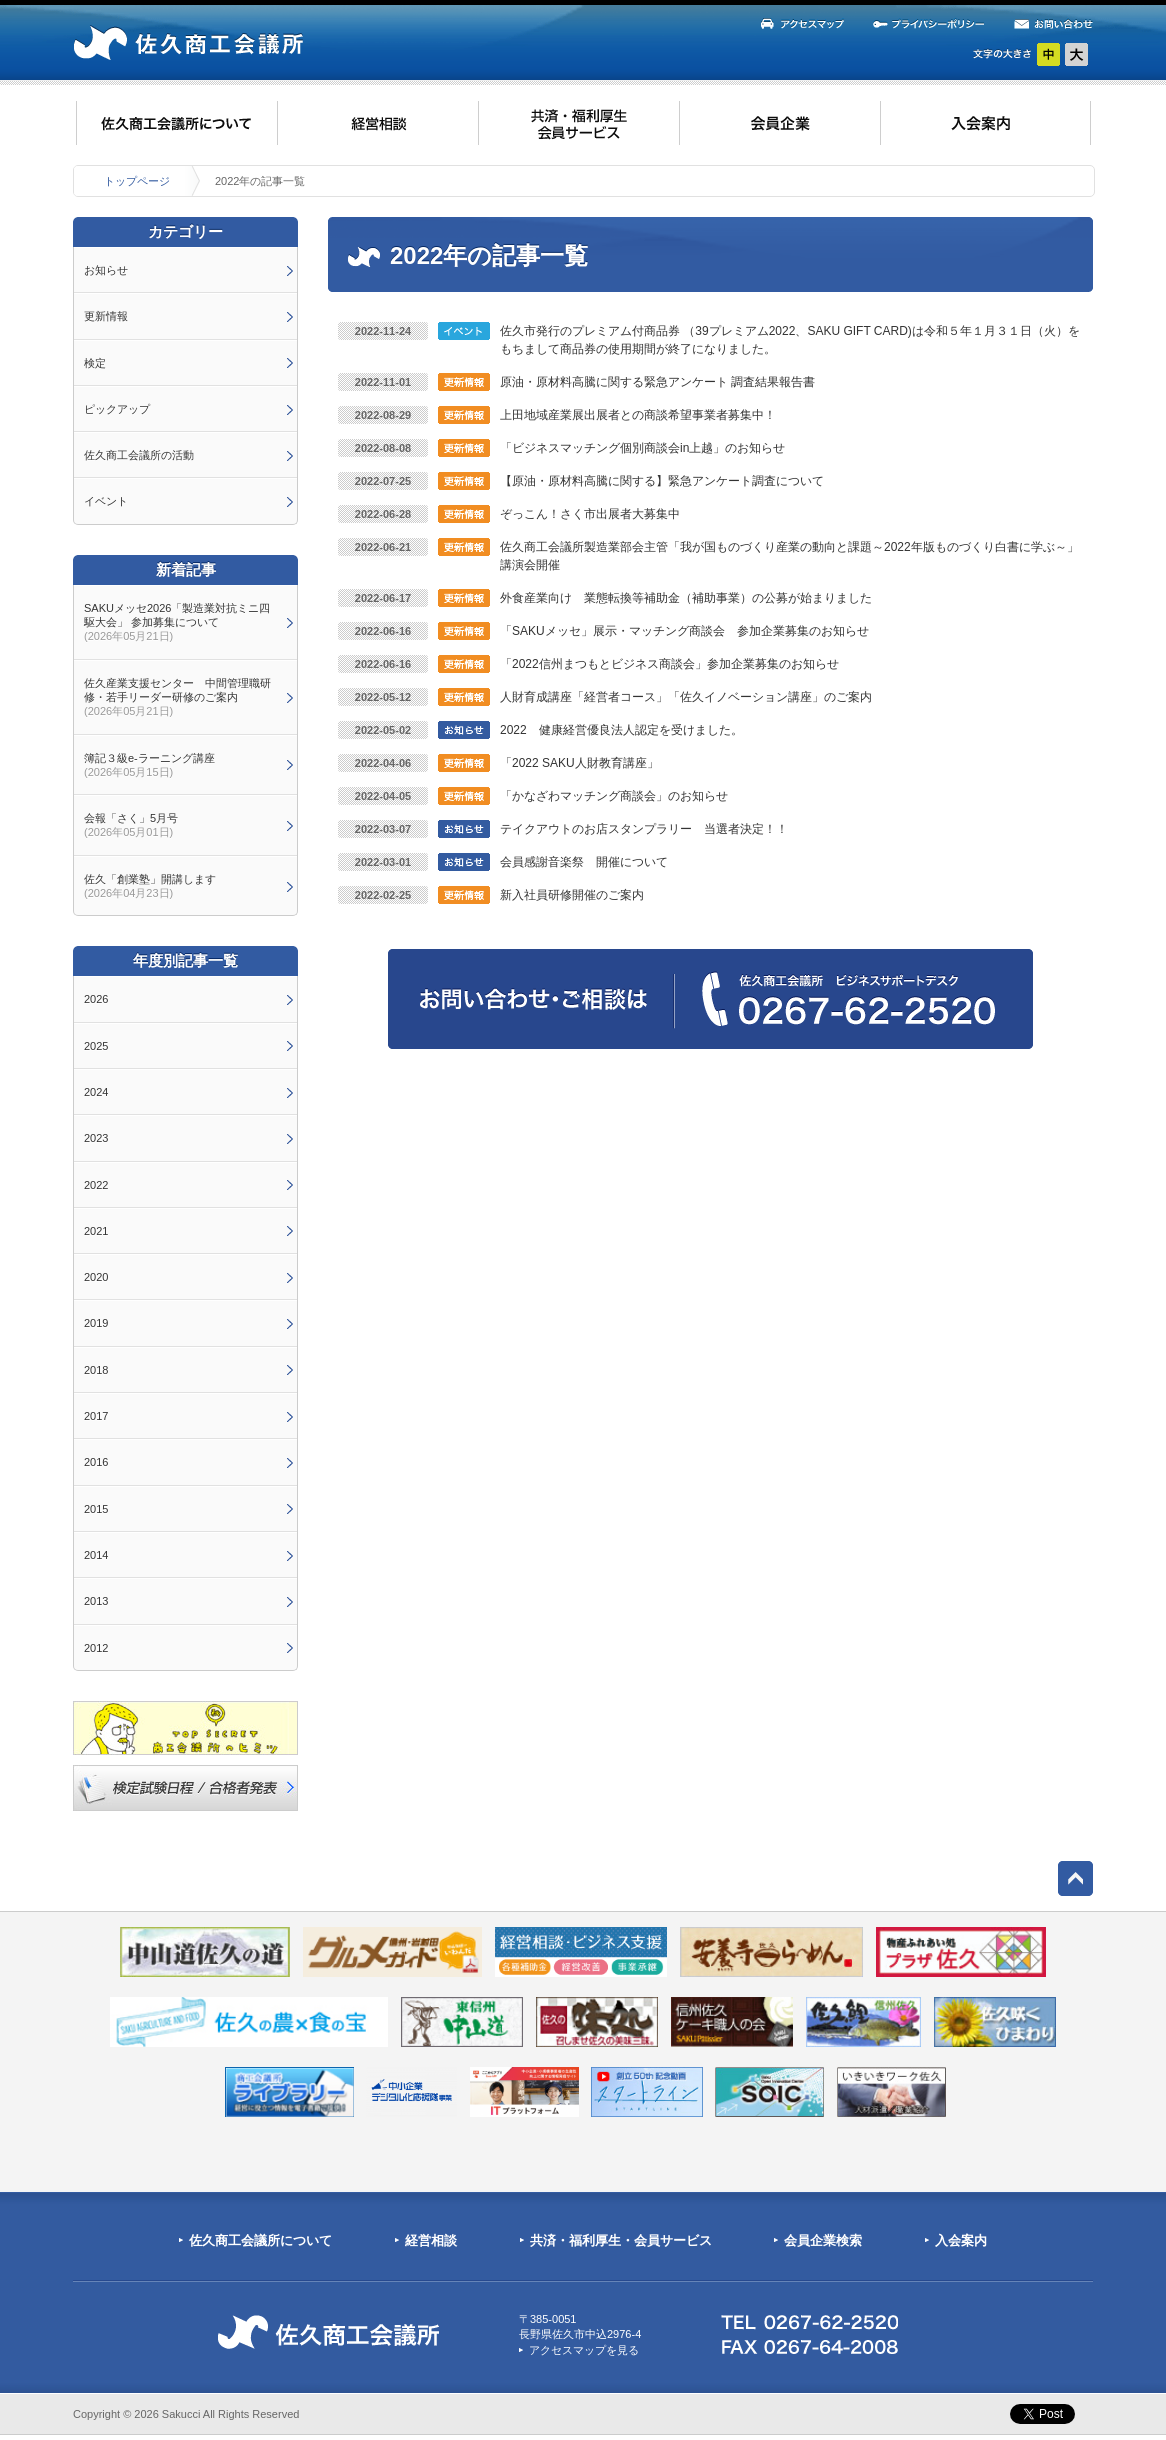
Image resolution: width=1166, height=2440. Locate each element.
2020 (96, 1277)
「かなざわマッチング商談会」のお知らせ (614, 796)
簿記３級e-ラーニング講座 (149, 765)
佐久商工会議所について (260, 2240)
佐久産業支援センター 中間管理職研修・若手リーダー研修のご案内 (177, 697)
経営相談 (431, 2240)
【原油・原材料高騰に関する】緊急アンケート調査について (662, 481)
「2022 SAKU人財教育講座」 (579, 763)
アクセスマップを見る (584, 2350)
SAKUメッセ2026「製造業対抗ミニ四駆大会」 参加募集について (177, 622)
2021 (96, 1231)
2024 (96, 1092)
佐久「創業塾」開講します (150, 886)
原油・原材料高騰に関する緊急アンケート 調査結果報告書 (657, 382)
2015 (96, 1509)
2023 (96, 1138)
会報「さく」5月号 (131, 825)
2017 (96, 1416)
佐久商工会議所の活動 (139, 455)
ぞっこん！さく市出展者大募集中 (590, 514)
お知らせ (106, 270)
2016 (96, 1462)
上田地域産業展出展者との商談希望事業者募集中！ (638, 415)
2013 (96, 1601)
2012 (96, 1648)
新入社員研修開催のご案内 (572, 895)
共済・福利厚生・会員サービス (621, 2240)
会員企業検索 (823, 2240)
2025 (96, 1046)
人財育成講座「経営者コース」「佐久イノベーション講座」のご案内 (686, 697)
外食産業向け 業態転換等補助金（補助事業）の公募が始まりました (686, 598)
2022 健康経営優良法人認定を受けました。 (621, 730)
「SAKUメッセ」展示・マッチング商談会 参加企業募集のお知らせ (684, 631)
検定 (95, 363)
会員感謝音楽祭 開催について (584, 862)
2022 (96, 1185)
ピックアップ (117, 409)
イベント (106, 501)
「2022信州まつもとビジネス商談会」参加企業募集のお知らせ (669, 664)
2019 (96, 1323)
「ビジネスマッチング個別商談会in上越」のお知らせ (642, 448)
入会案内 (961, 2240)
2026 (96, 999)
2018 (96, 1370)
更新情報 (106, 316)
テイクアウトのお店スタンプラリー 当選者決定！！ (644, 829)
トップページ (137, 181)
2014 (96, 1555)
